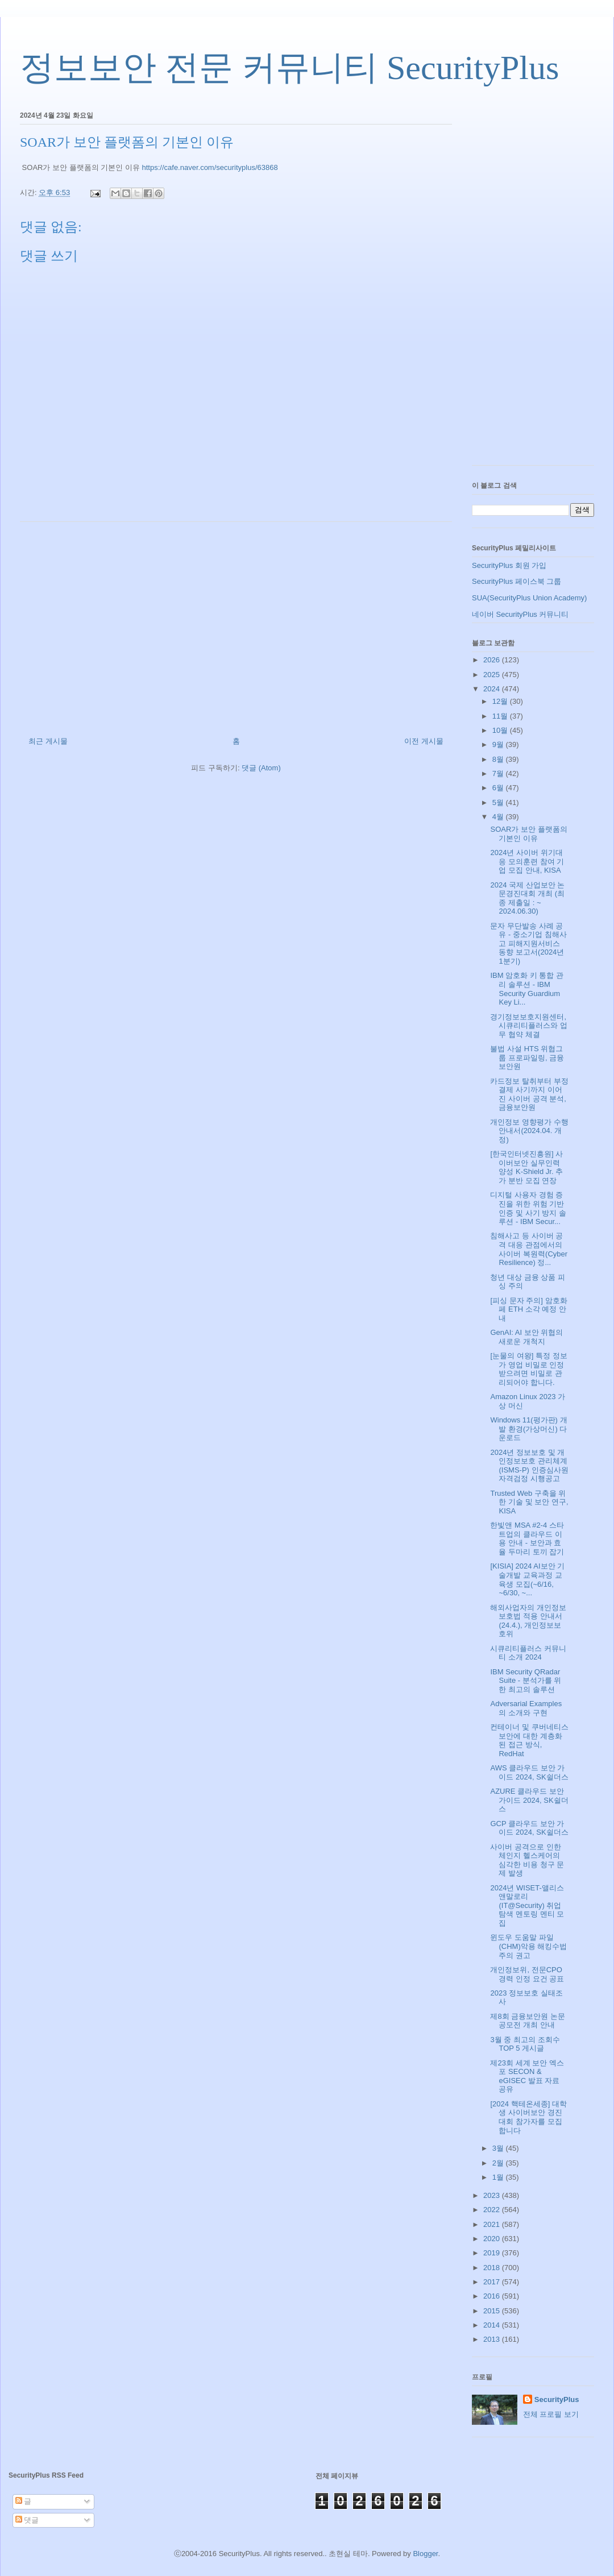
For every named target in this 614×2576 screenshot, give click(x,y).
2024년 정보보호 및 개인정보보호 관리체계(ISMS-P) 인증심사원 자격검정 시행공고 (529, 1465)
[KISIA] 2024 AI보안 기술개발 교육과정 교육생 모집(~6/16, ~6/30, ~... (527, 1579)
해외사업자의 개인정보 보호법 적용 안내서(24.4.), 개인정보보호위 (528, 1620)
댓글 (27, 2520)
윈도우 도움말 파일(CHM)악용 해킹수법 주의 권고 (528, 1946)
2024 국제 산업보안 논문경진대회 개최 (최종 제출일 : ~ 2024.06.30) (527, 898)
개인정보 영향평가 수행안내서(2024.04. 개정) (529, 1131)
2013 (492, 2339)
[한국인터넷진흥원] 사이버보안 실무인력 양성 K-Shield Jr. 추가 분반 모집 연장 (526, 1167)
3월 (499, 2148)
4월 (499, 816)
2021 (492, 2224)
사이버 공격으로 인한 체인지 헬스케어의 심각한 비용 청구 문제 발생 (527, 1860)
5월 (499, 802)
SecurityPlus (556, 2399)
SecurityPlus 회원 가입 (509, 565)
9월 (499, 744)
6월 (499, 787)
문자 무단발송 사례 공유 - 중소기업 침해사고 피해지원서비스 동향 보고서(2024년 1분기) (528, 943)
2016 (492, 2296)
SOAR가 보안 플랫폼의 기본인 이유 (528, 834)
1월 (499, 2177)
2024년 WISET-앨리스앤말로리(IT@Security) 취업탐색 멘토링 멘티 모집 (527, 1905)
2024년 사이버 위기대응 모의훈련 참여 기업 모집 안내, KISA (527, 861)
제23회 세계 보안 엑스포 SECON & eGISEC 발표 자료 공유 (526, 2076)
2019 (492, 2253)
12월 (501, 701)
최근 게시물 (48, 741)
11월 (501, 716)
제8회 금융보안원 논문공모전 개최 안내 (527, 2021)
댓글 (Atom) (261, 768)
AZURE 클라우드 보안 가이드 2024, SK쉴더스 (529, 1800)
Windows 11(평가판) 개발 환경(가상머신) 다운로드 (528, 1429)
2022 (492, 2209)
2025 (492, 674)
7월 (499, 773)
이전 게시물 (423, 741)
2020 (492, 2238)
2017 (492, 2282)
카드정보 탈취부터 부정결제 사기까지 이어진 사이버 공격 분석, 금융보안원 (529, 1094)
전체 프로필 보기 (551, 2414)
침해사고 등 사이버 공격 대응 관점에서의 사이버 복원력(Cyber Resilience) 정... (528, 1249)
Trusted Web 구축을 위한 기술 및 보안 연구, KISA (529, 1502)
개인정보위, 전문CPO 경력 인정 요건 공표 (527, 1974)
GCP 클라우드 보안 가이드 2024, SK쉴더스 (529, 1828)
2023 (492, 2195)
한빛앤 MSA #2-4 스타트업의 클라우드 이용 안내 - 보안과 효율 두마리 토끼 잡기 (527, 1538)
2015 (492, 2311)
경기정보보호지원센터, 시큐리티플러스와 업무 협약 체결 (528, 1026)
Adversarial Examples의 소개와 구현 (526, 1708)
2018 (492, 2267)
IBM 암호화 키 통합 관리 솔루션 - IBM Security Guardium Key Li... (526, 988)
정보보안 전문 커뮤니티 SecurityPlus (289, 67)
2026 (492, 660)
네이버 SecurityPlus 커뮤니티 (520, 614)
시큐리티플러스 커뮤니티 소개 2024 (528, 1653)
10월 (501, 730)
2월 (499, 2163)
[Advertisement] (236, 625)
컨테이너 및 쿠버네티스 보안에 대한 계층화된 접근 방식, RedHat (529, 1740)
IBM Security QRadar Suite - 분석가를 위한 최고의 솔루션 (525, 1680)
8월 (499, 759)
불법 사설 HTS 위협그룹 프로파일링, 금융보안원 (527, 1057)
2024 (492, 689)
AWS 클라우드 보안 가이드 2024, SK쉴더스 (529, 1772)
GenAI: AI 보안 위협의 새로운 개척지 (526, 1337)
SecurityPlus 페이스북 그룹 (516, 581)
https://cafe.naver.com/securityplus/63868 (210, 167)
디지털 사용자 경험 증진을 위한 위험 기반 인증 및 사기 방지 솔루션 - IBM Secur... (528, 1208)
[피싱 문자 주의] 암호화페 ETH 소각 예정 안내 (528, 1309)
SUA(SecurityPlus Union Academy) (529, 598)
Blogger (425, 2553)
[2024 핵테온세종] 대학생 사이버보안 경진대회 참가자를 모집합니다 (528, 2117)
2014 (492, 2325)
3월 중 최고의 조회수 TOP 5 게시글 (524, 2044)
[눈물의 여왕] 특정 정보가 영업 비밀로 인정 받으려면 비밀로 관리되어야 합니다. (528, 1369)
